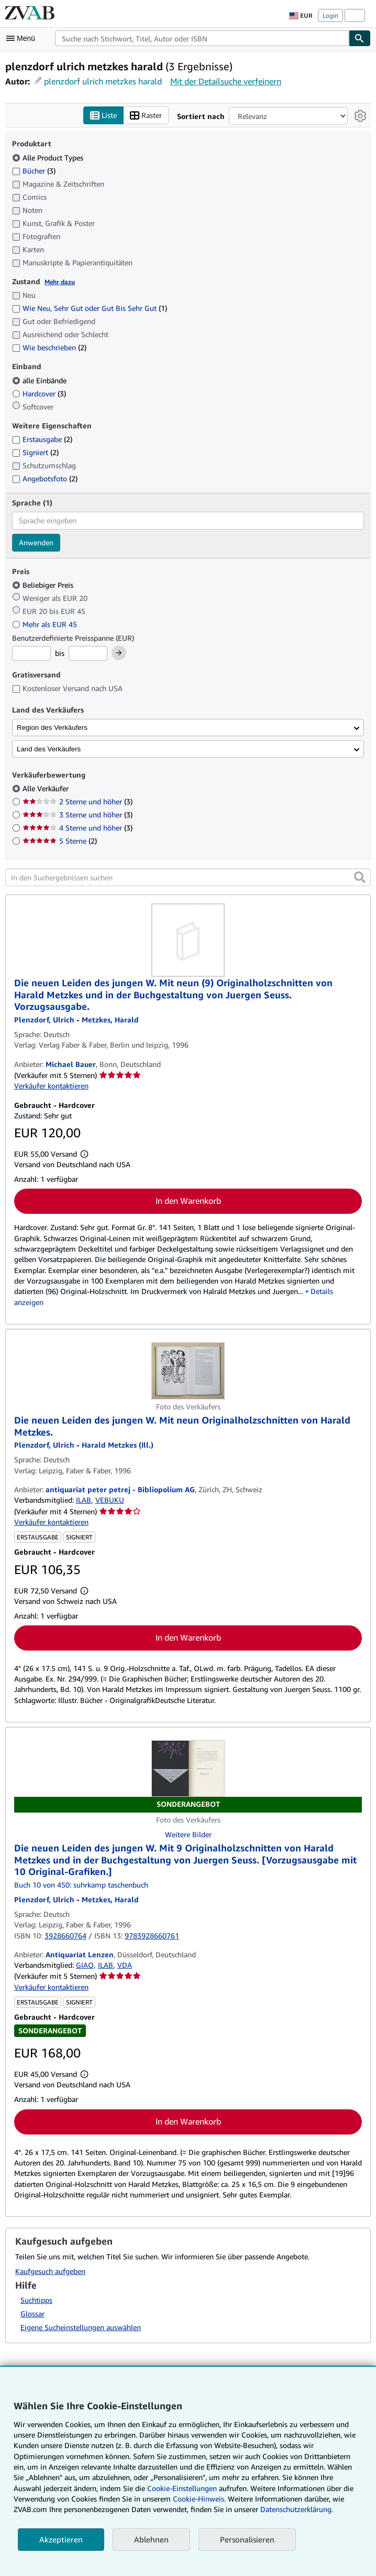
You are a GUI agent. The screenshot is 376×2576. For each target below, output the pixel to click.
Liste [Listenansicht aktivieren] (103, 116)
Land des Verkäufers (49, 749)
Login (330, 15)
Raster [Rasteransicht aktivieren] (146, 116)
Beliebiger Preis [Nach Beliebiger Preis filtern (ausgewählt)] (43, 585)
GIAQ (85, 1965)
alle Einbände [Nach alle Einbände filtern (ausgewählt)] (40, 380)
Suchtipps (36, 2300)
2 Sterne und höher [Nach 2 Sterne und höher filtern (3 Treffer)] (77, 801)
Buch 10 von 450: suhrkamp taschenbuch (81, 1884)
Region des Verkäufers (52, 727)
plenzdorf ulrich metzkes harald (103, 81)
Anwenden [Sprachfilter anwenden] (36, 542)
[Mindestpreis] (31, 653)
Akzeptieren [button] (61, 2539)
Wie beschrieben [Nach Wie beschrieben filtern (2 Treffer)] (49, 347)
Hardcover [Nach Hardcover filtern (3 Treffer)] (39, 393)
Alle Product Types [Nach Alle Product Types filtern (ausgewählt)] (48, 157)
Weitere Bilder (188, 1834)
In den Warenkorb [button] (188, 1201)
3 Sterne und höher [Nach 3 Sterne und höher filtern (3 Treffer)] (77, 815)
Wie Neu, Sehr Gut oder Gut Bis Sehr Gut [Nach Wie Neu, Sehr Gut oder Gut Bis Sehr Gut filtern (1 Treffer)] (89, 308)
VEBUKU (109, 1500)
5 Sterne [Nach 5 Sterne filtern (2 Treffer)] (60, 841)
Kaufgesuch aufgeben (50, 2271)
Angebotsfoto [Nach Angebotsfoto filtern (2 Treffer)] (45, 479)
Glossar (32, 2314)
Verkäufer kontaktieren (51, 1086)
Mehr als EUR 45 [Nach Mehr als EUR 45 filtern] (45, 624)
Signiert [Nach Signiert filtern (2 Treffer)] (35, 452)
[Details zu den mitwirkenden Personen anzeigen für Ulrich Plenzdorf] (44, 1899)
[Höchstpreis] (88, 653)
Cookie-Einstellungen (182, 2488)
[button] (360, 877)
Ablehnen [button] (151, 2539)
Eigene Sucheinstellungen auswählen (80, 2327)
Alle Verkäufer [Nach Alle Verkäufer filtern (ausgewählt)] (47, 788)
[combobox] (202, 38)
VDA (124, 1965)
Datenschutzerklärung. (296, 2509)
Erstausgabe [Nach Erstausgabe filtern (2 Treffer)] (42, 439)
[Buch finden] (359, 38)
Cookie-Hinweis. (199, 2498)
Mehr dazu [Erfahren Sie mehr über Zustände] (60, 282)
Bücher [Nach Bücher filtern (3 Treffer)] (34, 170)
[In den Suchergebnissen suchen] (188, 878)
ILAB (83, 1500)
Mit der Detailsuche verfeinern (225, 81)
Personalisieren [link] (247, 2539)
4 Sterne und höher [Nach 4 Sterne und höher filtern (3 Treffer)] (77, 828)
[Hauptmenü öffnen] (23, 38)
